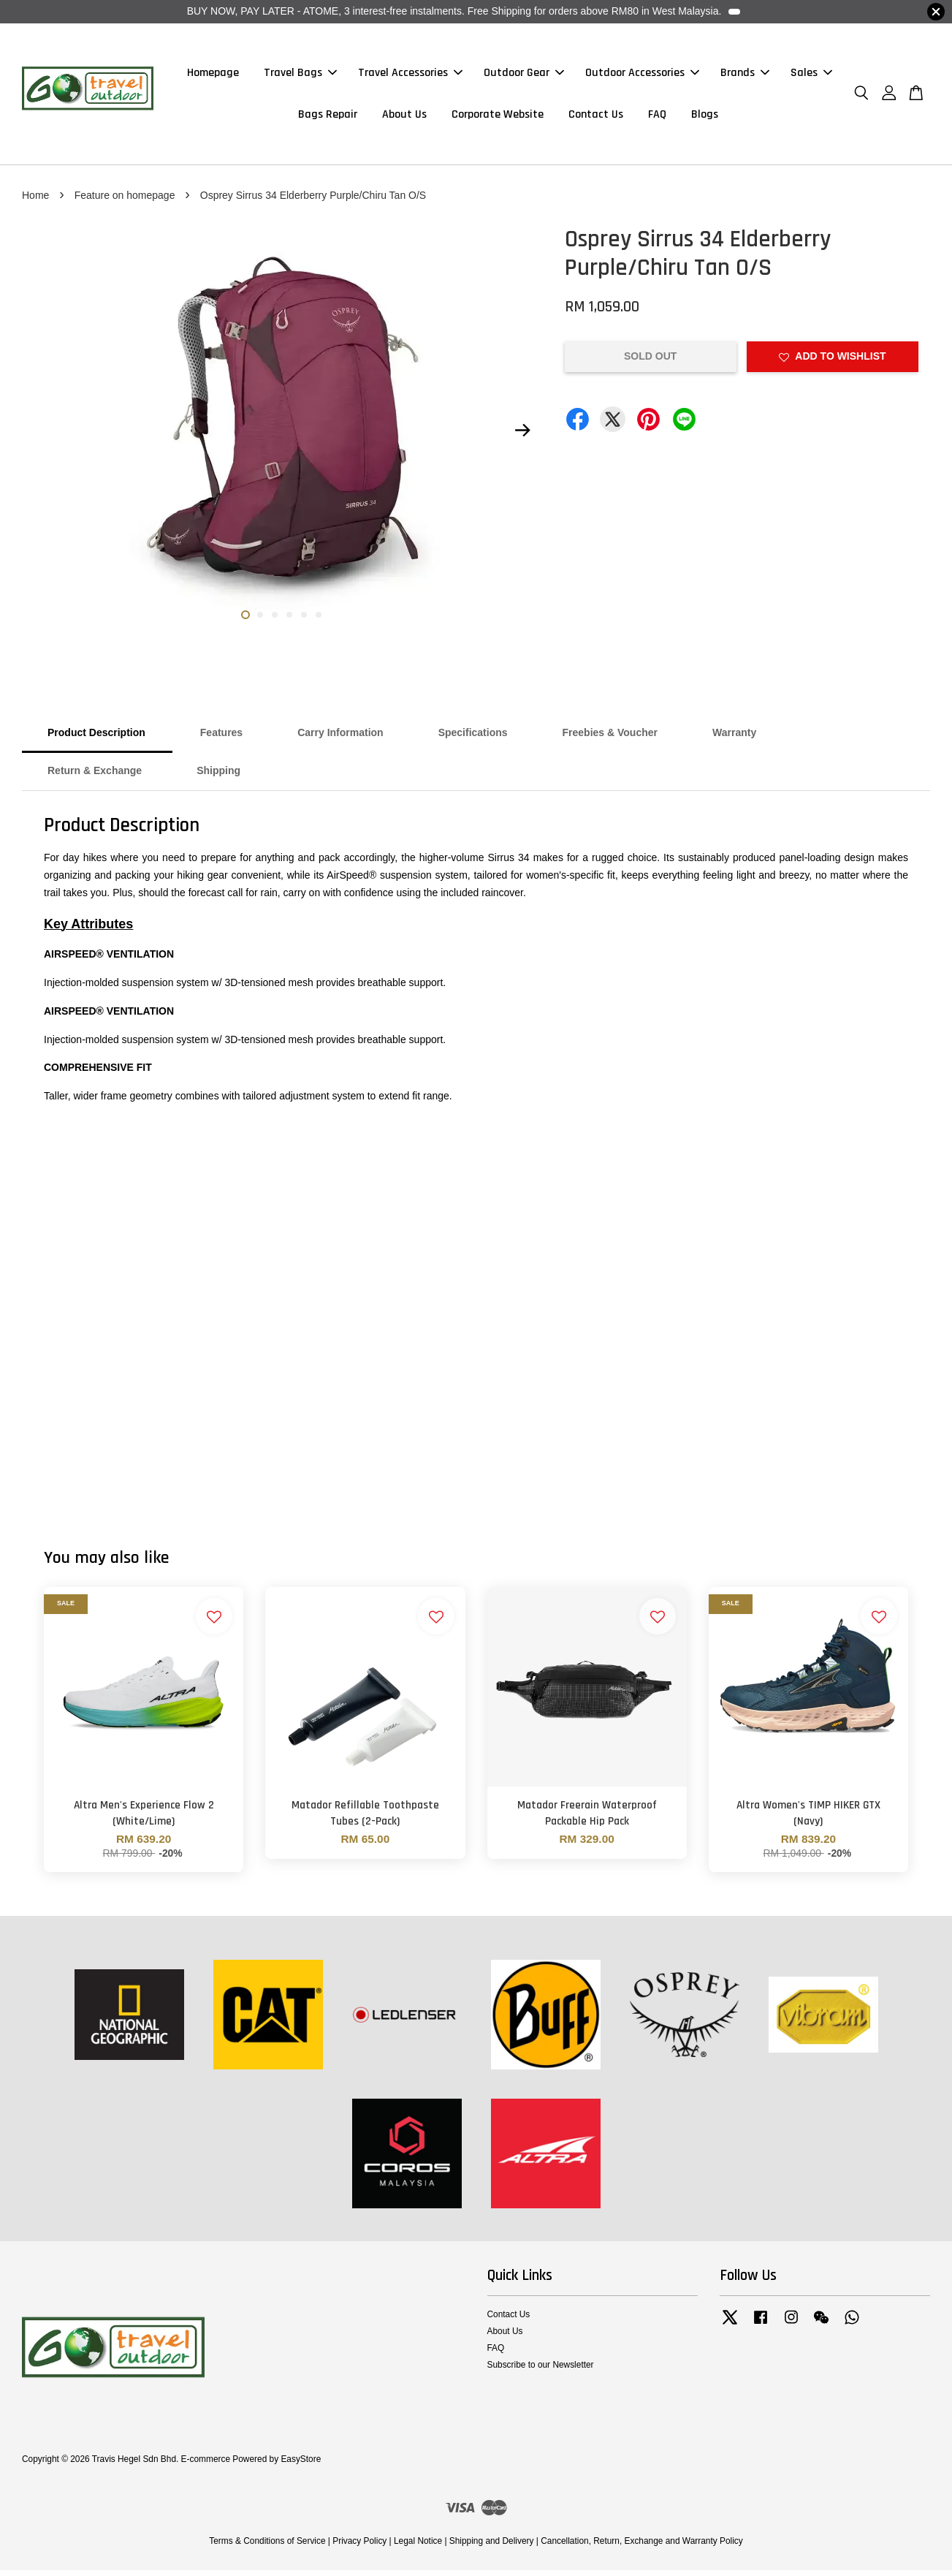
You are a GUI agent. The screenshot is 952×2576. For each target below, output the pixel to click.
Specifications (473, 738)
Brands (744, 75)
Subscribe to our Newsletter (540, 2370)
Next (523, 435)
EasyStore (301, 2464)
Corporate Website (498, 117)
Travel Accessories (410, 75)
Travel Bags (300, 75)
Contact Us (595, 117)
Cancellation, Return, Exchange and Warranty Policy (642, 2546)
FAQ (657, 117)
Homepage (213, 75)
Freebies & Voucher (610, 738)
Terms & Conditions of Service (267, 2546)
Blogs (704, 117)
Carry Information (340, 738)
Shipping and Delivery (491, 2546)
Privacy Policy (359, 2546)
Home (35, 200)
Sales (811, 75)
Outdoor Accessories (642, 75)
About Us (404, 117)
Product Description (96, 738)
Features (221, 738)
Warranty (734, 738)
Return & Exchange (94, 776)
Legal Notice (418, 2546)
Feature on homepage (125, 200)
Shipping (218, 776)
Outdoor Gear (524, 75)
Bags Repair (327, 117)
